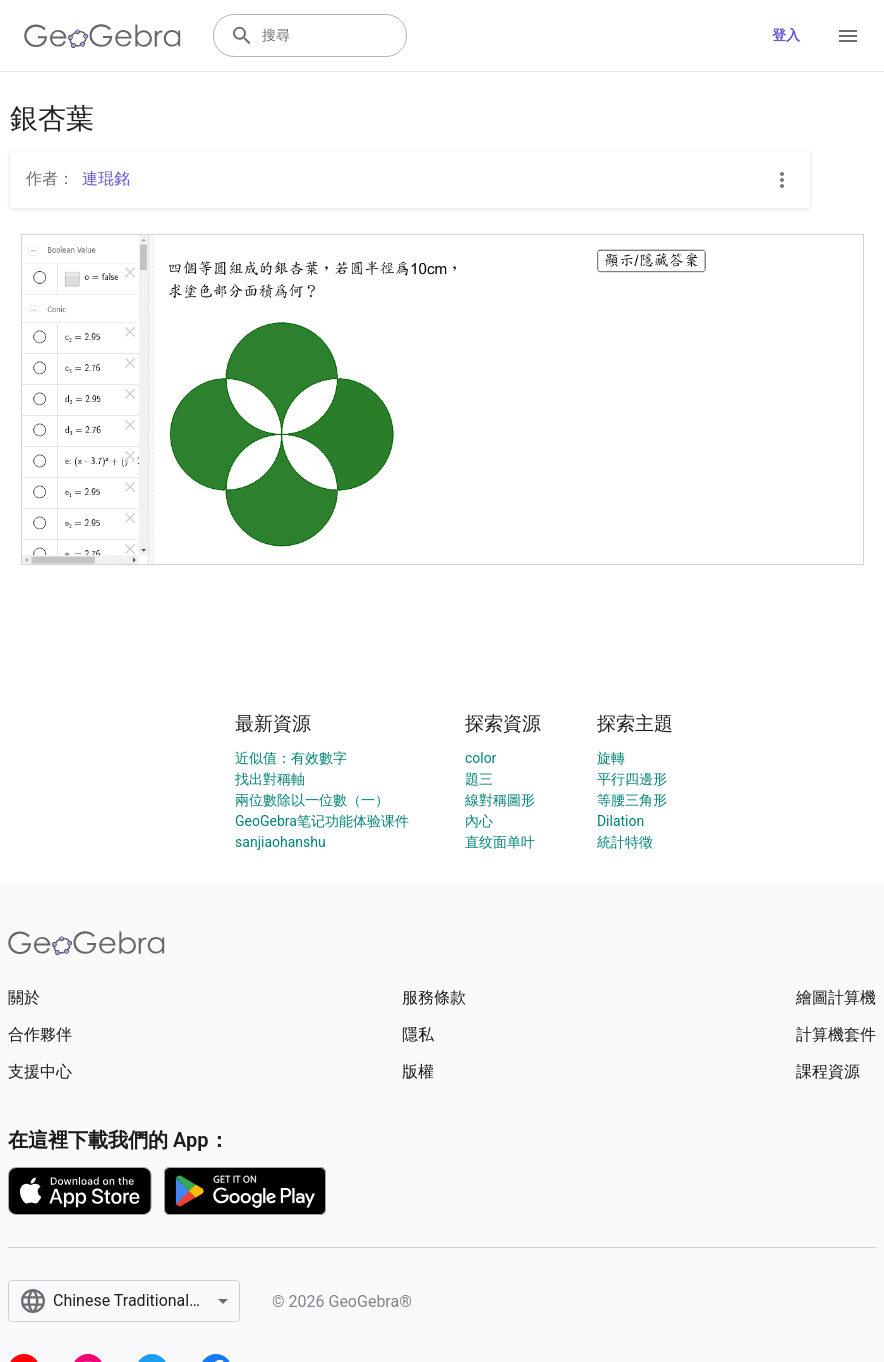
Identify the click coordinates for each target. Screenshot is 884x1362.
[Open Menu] (848, 36)
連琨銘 (106, 178)
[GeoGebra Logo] (102, 36)
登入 (786, 35)
